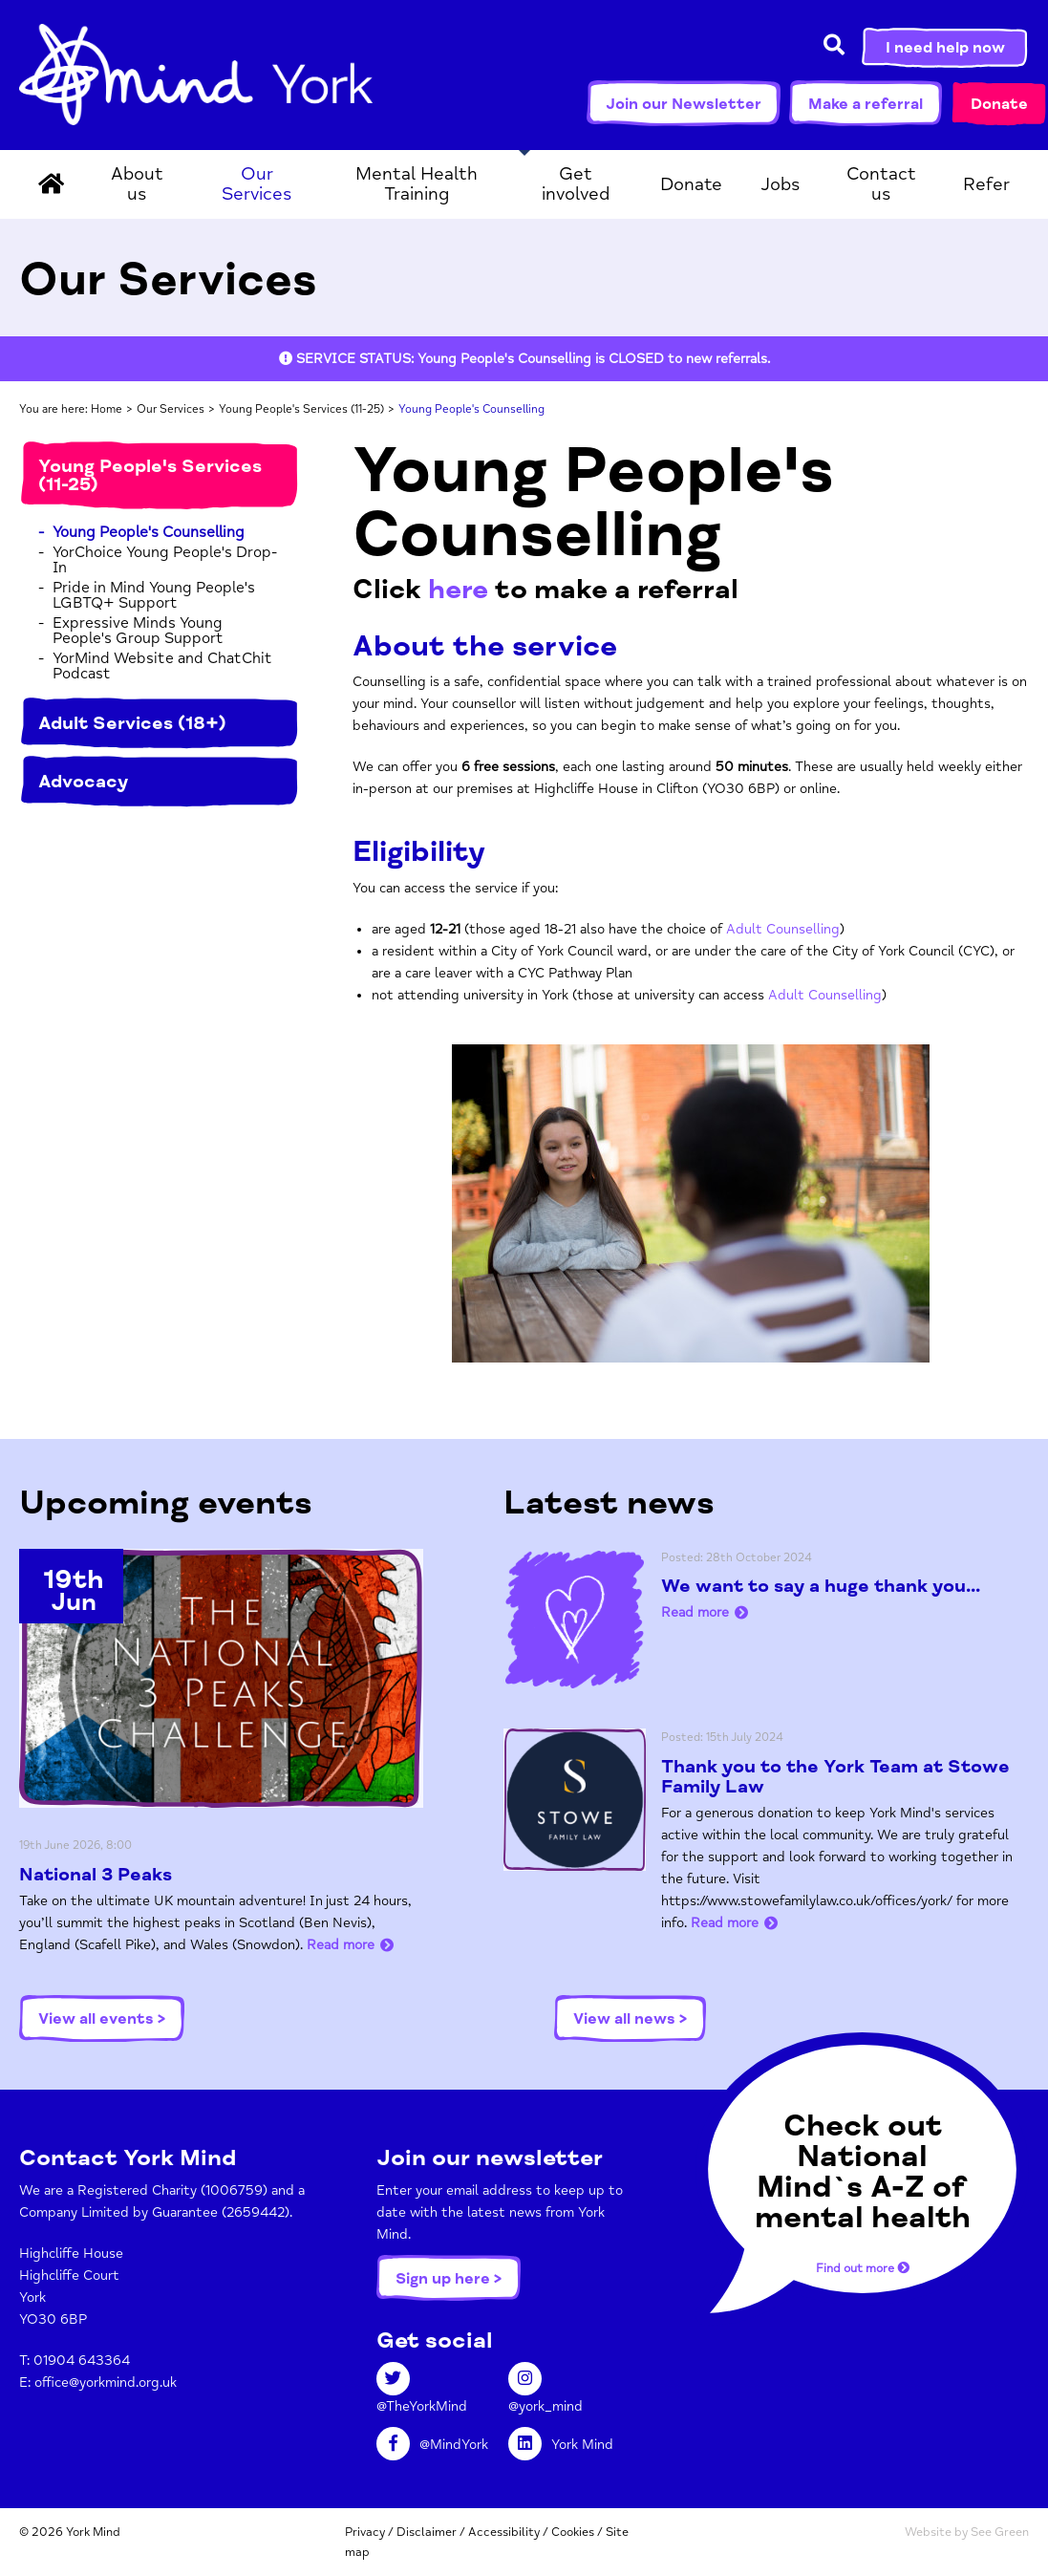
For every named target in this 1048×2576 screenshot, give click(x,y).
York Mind (196, 74)
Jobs (780, 184)
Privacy (365, 2532)
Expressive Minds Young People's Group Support (138, 630)
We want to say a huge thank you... (820, 1586)
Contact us (881, 183)
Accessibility (504, 2532)
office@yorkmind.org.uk (105, 2382)
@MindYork (432, 2444)
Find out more (862, 2268)
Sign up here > (449, 2278)
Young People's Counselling (149, 532)
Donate (999, 104)
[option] (524, 359)
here (458, 589)
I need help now (945, 47)
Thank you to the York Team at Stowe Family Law (835, 1776)
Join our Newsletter (683, 104)
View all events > (101, 2019)
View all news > (630, 2019)
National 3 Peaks (95, 1874)
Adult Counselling (783, 929)
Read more (340, 1945)
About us (137, 183)
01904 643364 (81, 2360)
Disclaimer (426, 2532)
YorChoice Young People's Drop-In (165, 560)
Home (106, 409)
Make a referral (865, 104)
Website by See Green (967, 2532)
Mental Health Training (416, 183)
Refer (986, 184)
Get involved (576, 183)
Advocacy (83, 781)
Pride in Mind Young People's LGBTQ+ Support (154, 595)
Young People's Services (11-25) (301, 409)
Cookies (572, 2532)
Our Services (257, 183)
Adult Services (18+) (132, 723)
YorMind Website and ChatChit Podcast (162, 666)
